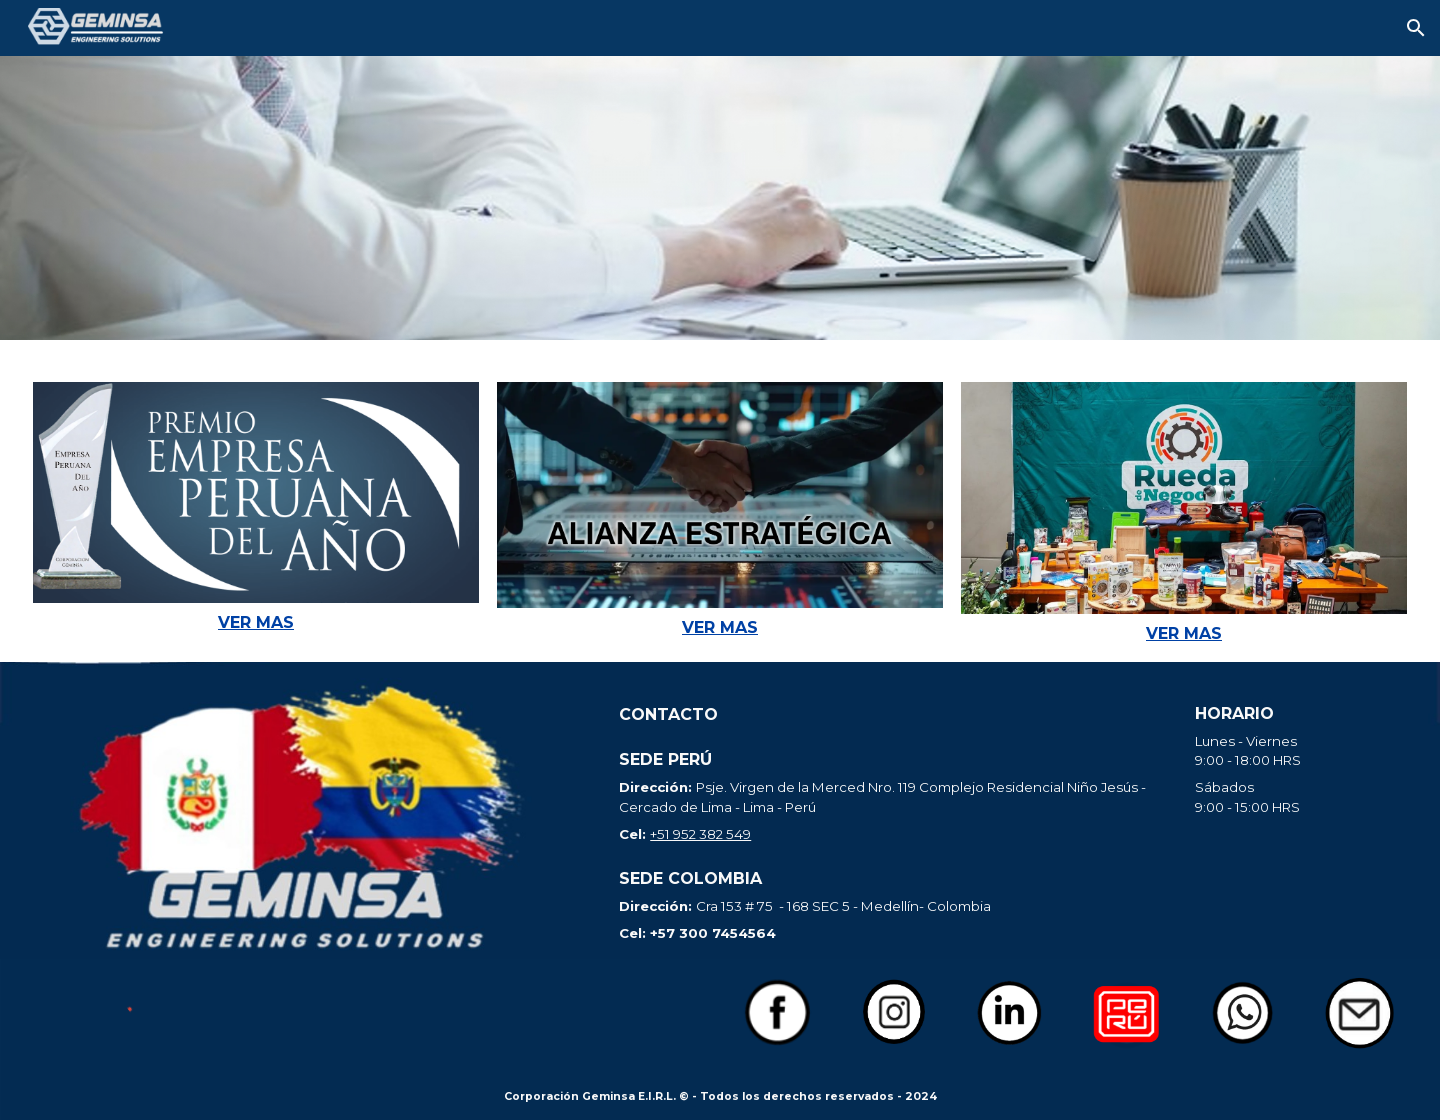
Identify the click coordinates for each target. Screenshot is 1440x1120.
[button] (1416, 28)
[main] (256, 622)
